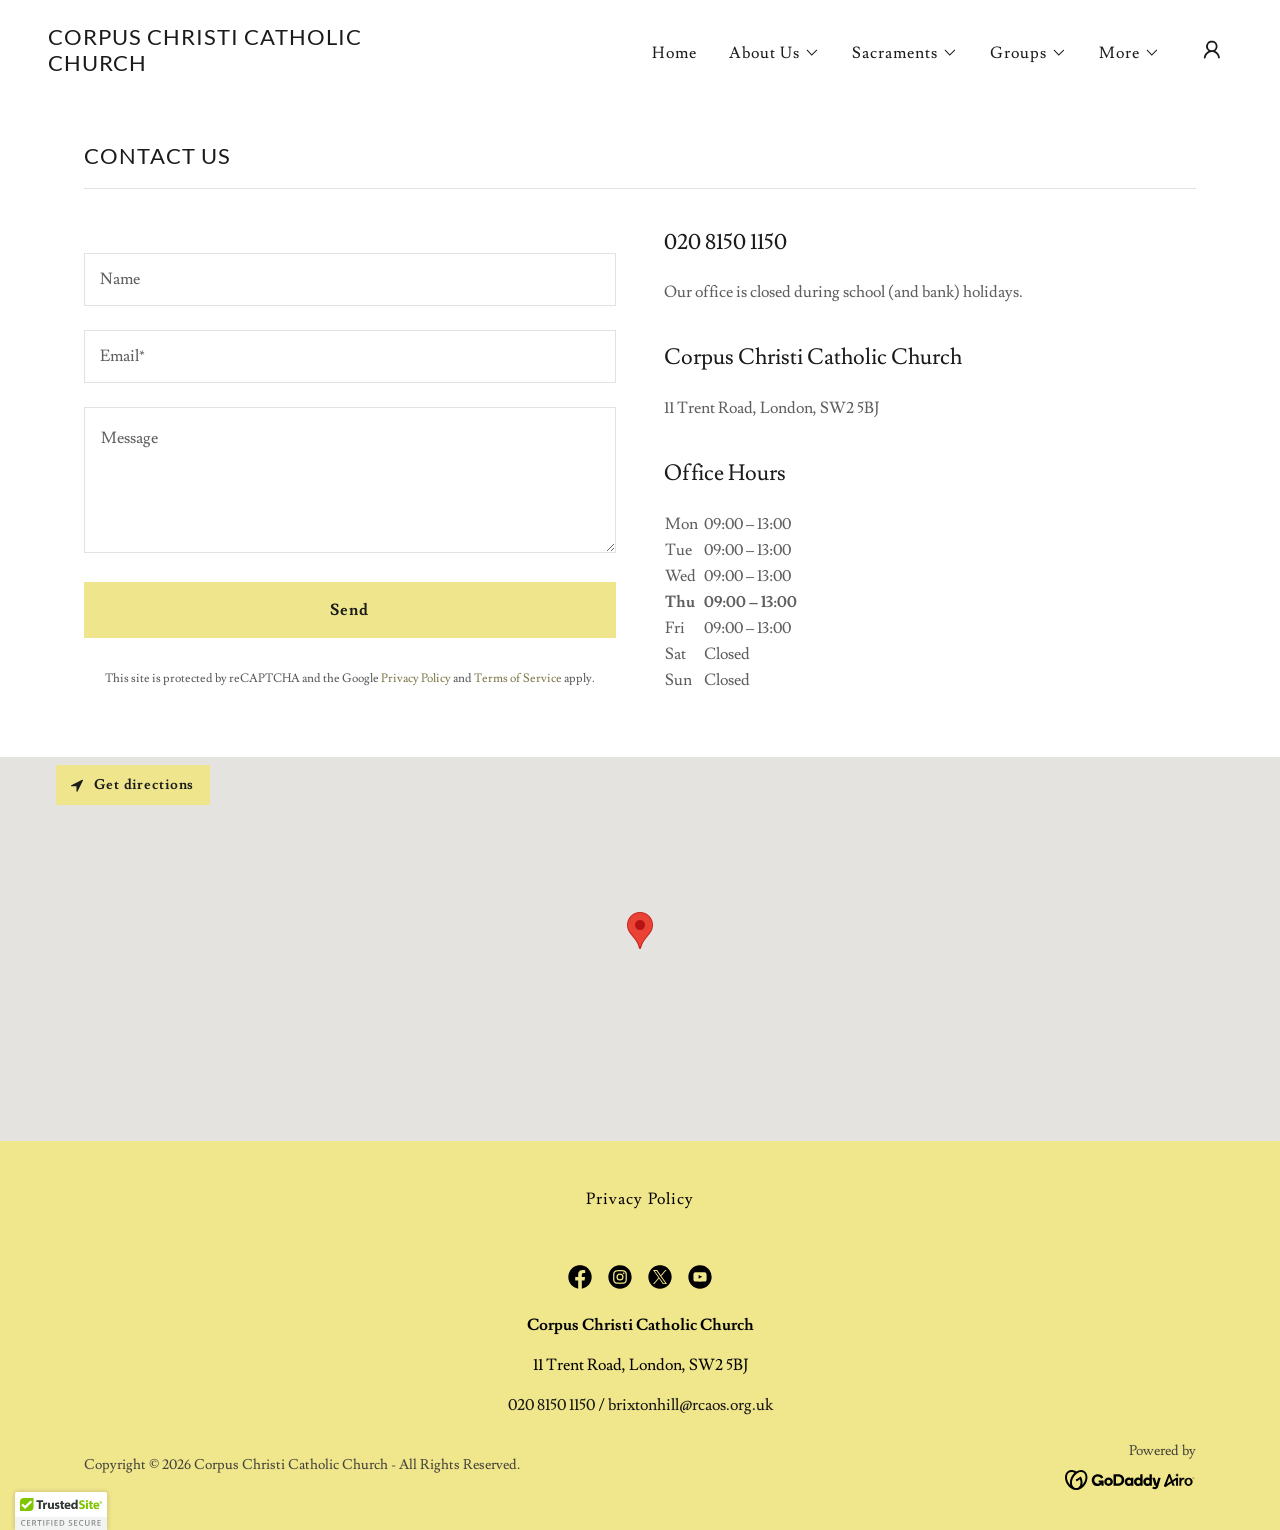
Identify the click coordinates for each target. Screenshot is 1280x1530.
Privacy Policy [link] (416, 678)
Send (349, 610)
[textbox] (350, 279)
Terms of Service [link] (518, 678)
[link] (214, 66)
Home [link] (674, 53)
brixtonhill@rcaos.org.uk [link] (690, 1405)
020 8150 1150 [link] (551, 1405)
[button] (774, 53)
